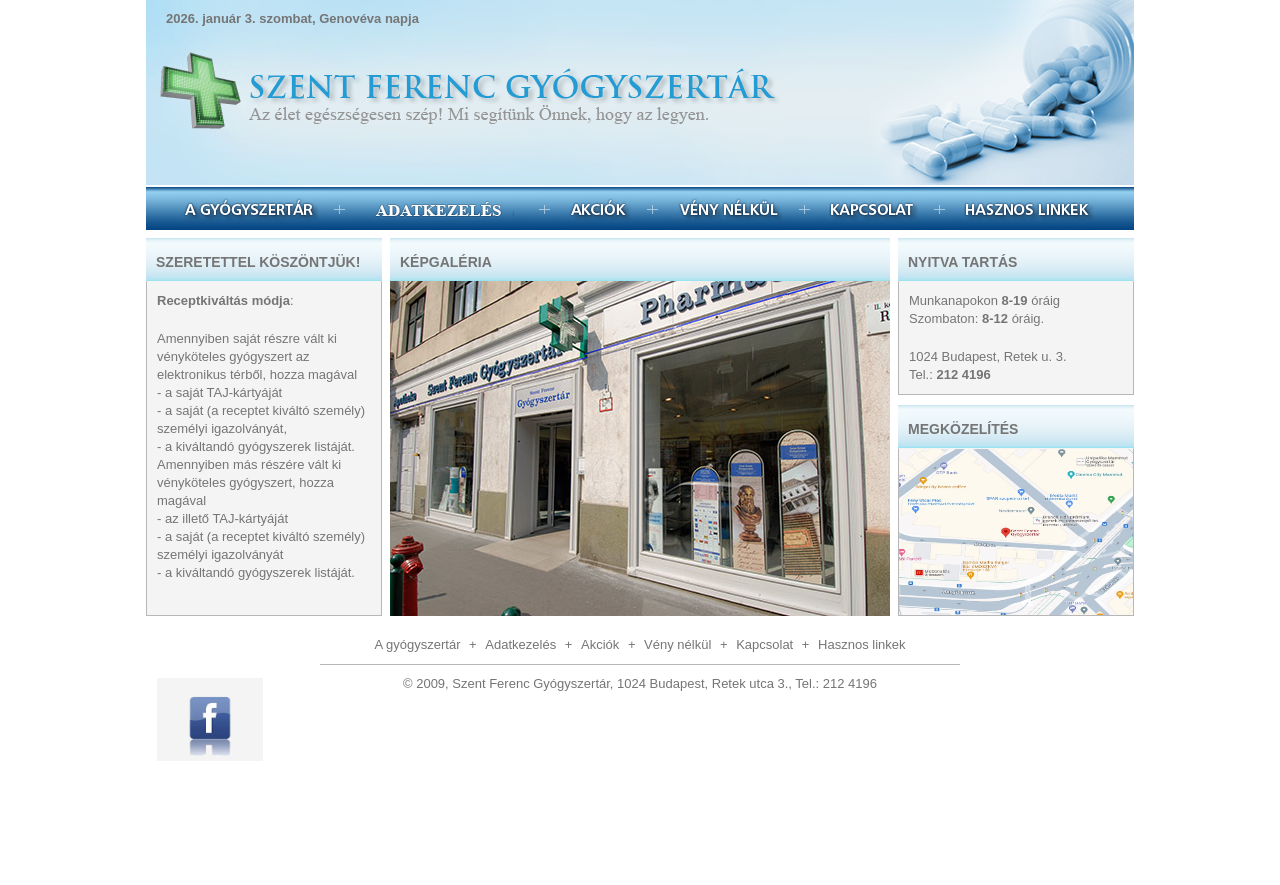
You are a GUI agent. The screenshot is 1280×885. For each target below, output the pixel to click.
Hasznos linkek (1027, 208)
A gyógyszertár (249, 208)
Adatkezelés (520, 644)
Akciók (598, 208)
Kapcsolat (872, 208)
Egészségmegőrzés (442, 208)
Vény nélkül (728, 208)
